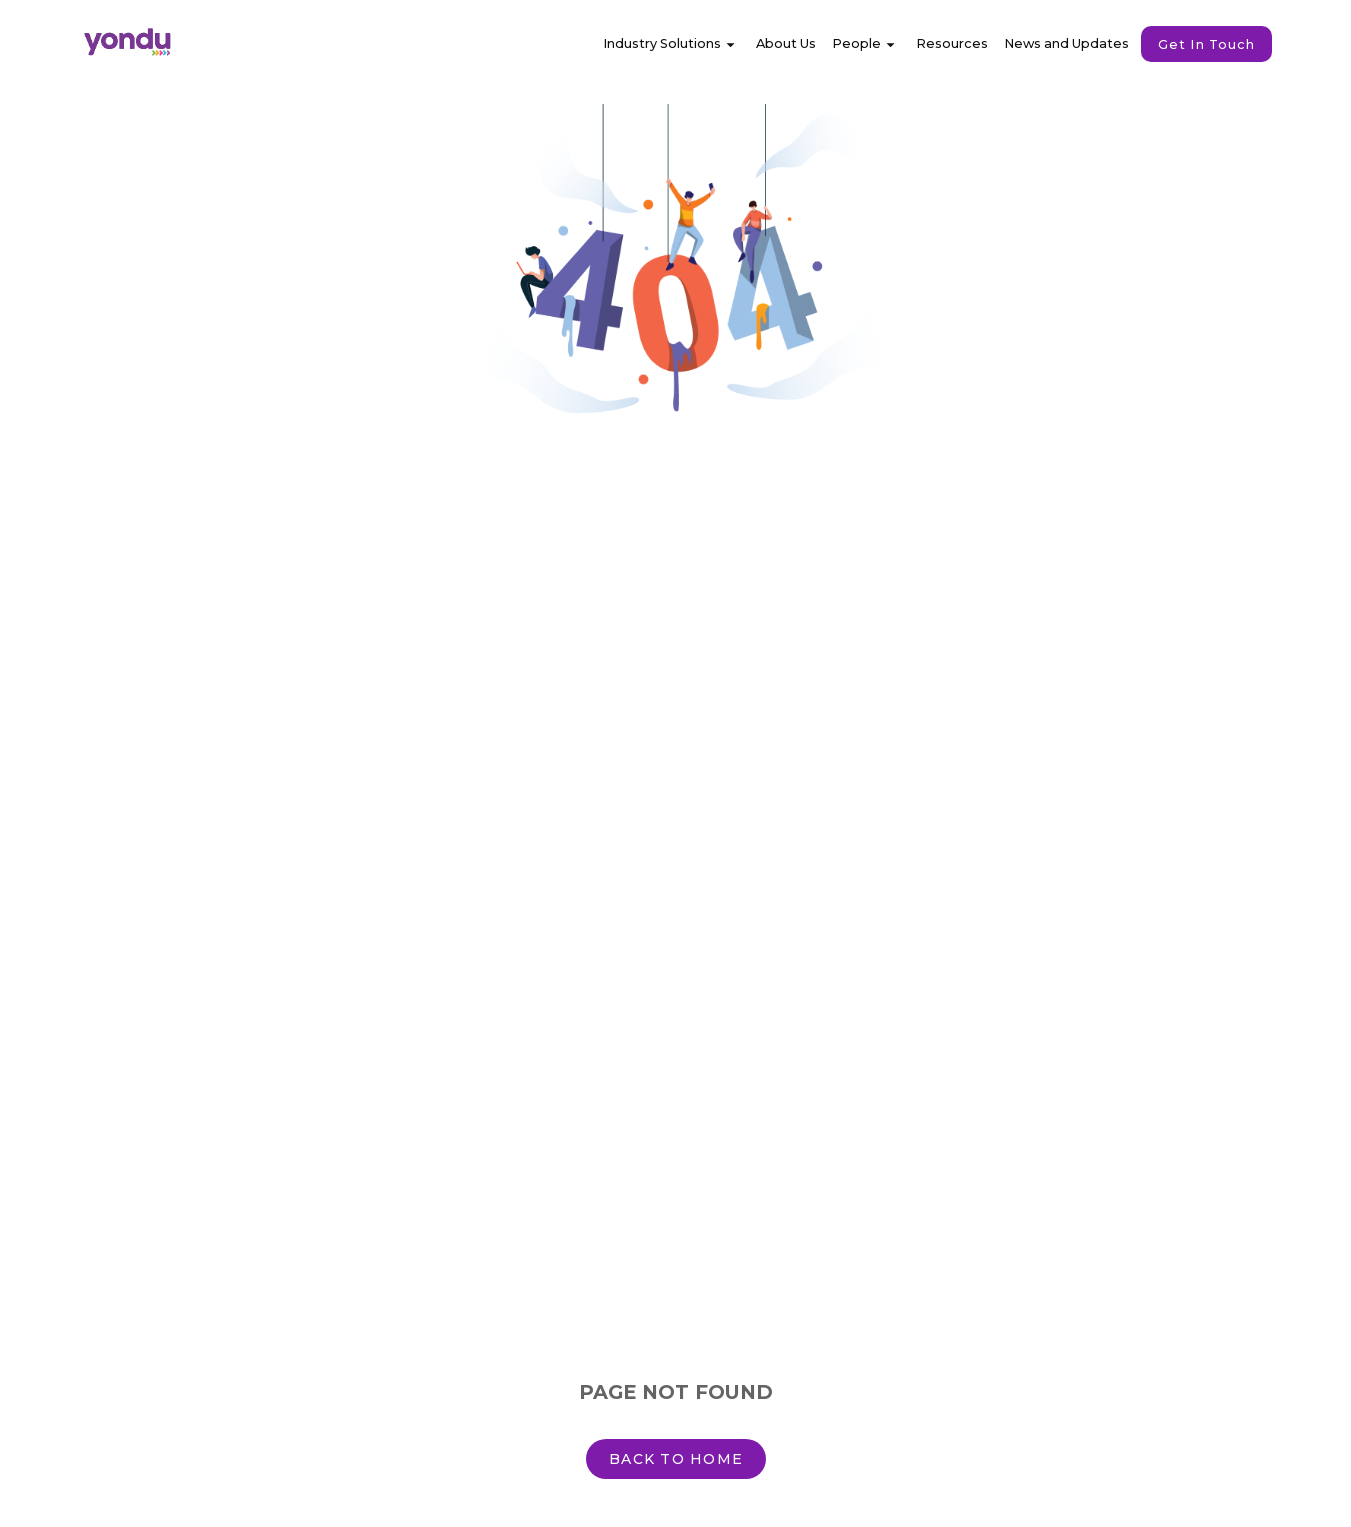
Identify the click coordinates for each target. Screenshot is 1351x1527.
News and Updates (1066, 43)
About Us (786, 43)
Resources (952, 43)
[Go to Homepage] (176, 44)
